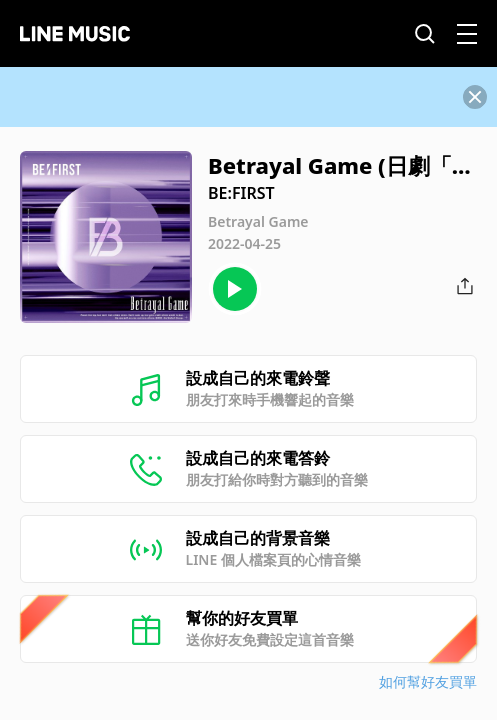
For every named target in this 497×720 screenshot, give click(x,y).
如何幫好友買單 (428, 681)
